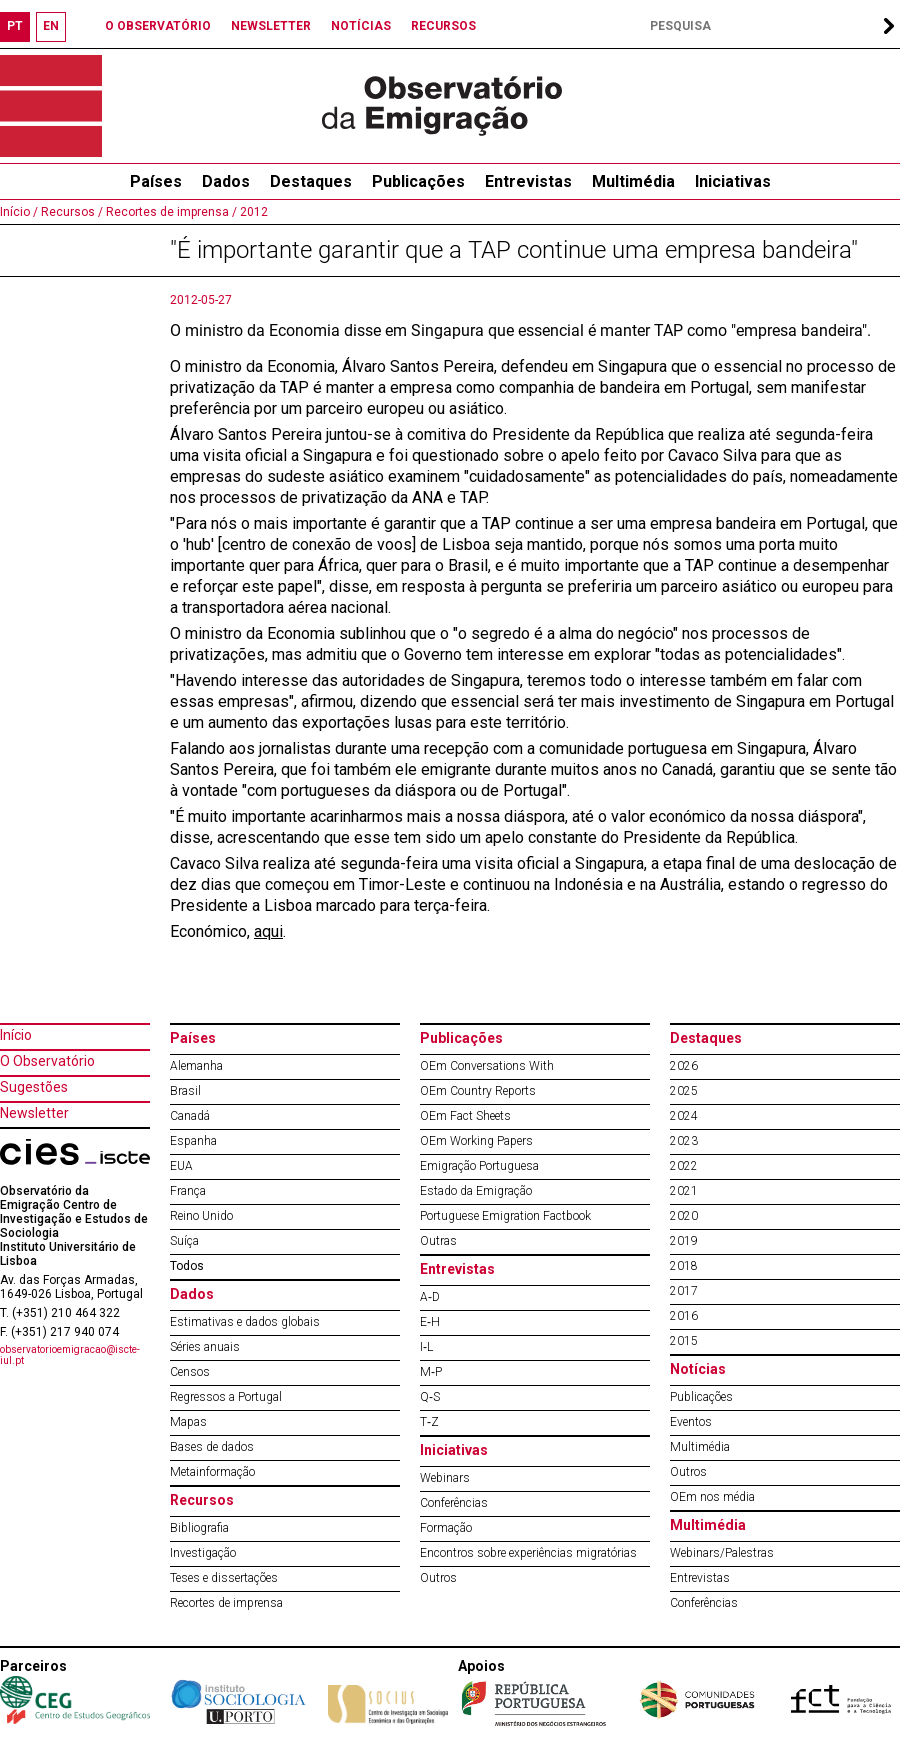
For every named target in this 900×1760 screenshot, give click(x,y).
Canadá (190, 1116)
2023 (684, 1141)
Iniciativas (733, 181)
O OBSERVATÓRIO (158, 26)
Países (193, 1038)
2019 (684, 1241)
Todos (187, 1266)
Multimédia (633, 181)
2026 (684, 1066)
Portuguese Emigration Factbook (505, 1216)
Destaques (311, 181)
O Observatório (47, 1061)
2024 (684, 1116)
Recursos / (70, 212)
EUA (181, 1166)
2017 (684, 1291)
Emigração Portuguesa (479, 1166)
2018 (684, 1266)
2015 (684, 1341)
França (188, 1191)
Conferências (454, 1503)
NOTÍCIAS (361, 26)
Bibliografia (199, 1528)
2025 (684, 1091)
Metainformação (212, 1472)
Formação (446, 1528)
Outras (438, 1241)
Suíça (184, 1241)
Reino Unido (201, 1216)
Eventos (691, 1422)
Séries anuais (205, 1347)
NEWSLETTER (271, 26)
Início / (19, 212)
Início (16, 1035)
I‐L (426, 1347)
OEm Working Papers (476, 1141)
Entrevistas (528, 181)
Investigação (203, 1553)
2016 (684, 1316)
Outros (438, 1578)
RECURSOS (443, 26)
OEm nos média (712, 1497)
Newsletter (34, 1113)
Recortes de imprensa (226, 1603)
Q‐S (430, 1397)
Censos (190, 1372)
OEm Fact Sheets (465, 1116)
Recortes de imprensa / (170, 212)
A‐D (430, 1297)
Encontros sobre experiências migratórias (528, 1553)
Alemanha (196, 1066)
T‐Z (429, 1422)
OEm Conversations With (487, 1066)
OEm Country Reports (478, 1091)
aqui (268, 931)
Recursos (202, 1500)
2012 (252, 212)
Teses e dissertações (224, 1578)
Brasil (185, 1091)
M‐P (431, 1372)
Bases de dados (212, 1447)
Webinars (445, 1478)
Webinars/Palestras (722, 1553)
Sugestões (34, 1087)
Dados (226, 181)
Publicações (418, 181)
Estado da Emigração (476, 1191)
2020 (684, 1216)
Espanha (193, 1141)
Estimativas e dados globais (245, 1322)
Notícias (698, 1369)
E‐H (430, 1322)
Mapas (188, 1422)
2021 (684, 1191)
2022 (684, 1166)
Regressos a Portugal (226, 1397)
